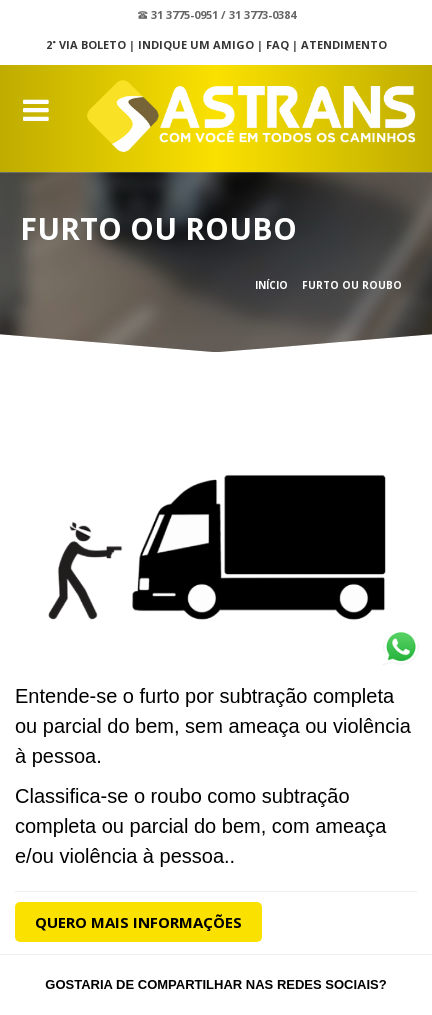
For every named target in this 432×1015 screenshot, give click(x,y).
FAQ (277, 44)
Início (271, 285)
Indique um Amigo (196, 44)
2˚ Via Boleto (86, 44)
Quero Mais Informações (138, 922)
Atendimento (344, 44)
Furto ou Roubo (352, 285)
